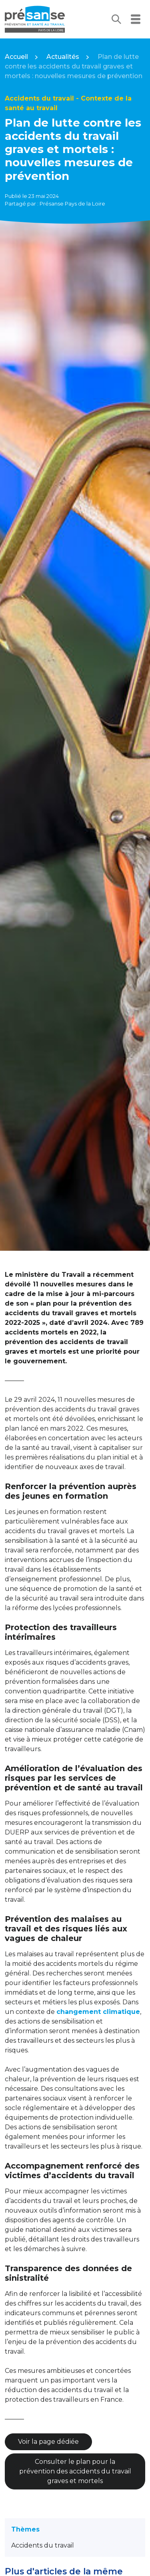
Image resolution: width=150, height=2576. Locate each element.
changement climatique (98, 2012)
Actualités (62, 56)
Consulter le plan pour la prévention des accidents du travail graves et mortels (75, 2471)
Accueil (16, 56)
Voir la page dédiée (48, 2441)
